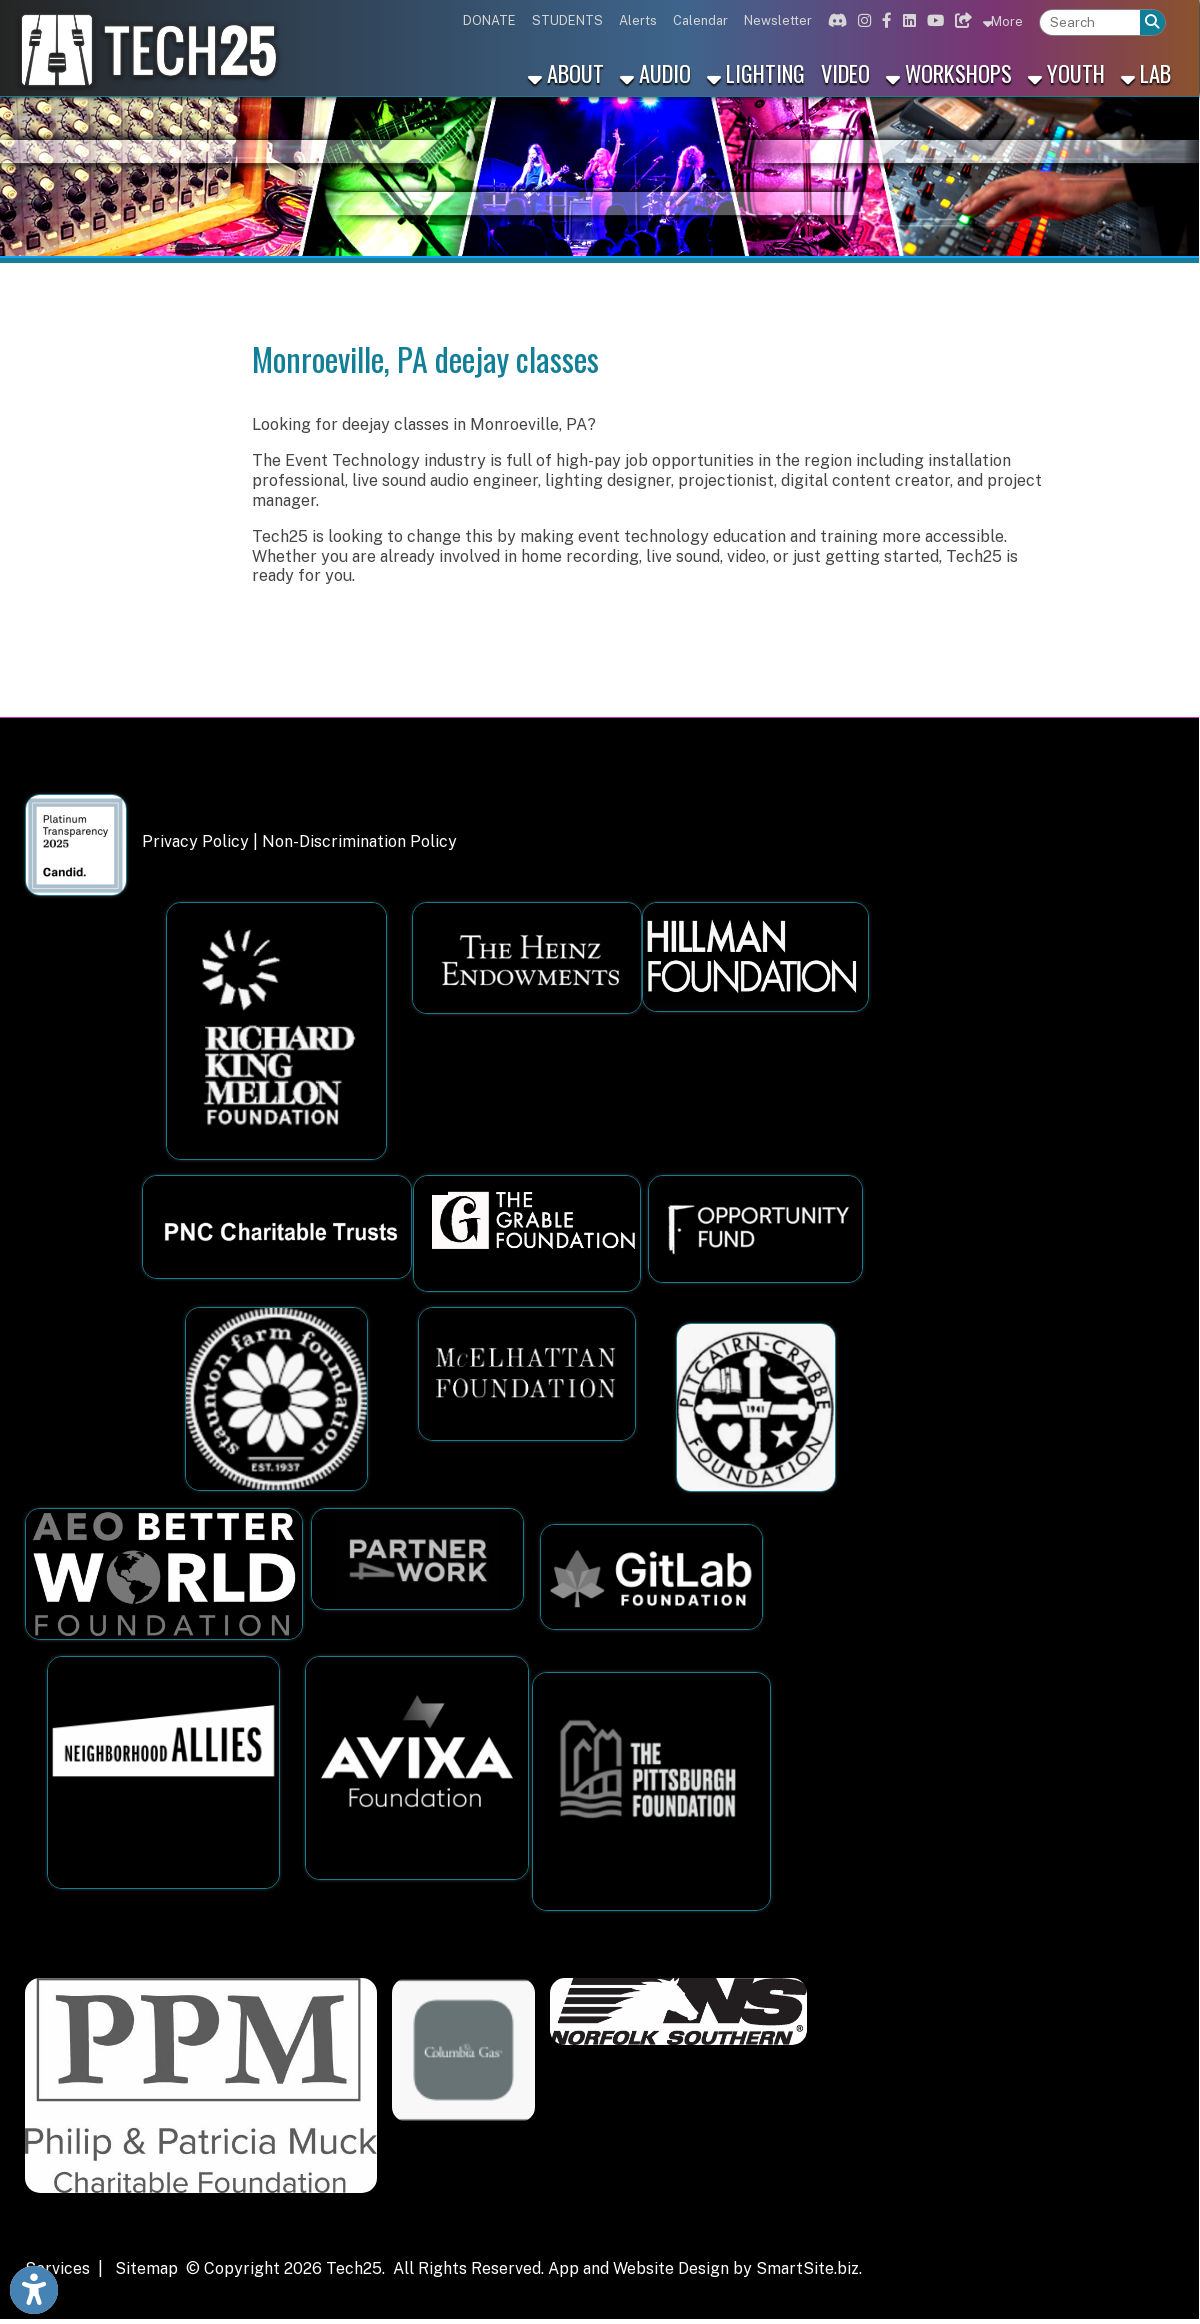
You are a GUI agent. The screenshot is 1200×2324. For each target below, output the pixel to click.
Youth (1066, 72)
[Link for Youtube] (933, 20)
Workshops (949, 72)
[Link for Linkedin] (907, 20)
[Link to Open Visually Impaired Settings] (34, 2290)
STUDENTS (567, 20)
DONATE (489, 20)
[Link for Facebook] (884, 20)
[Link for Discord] (835, 20)
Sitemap (146, 2268)
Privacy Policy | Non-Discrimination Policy (299, 841)
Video (845, 72)
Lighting (756, 72)
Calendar (700, 20)
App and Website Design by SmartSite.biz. (705, 2268)
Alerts (638, 20)
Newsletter (778, 20)
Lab (1146, 72)
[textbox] (1090, 22)
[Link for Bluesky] (961, 20)
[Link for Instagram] (862, 20)
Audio (655, 72)
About (566, 72)
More (1003, 21)
